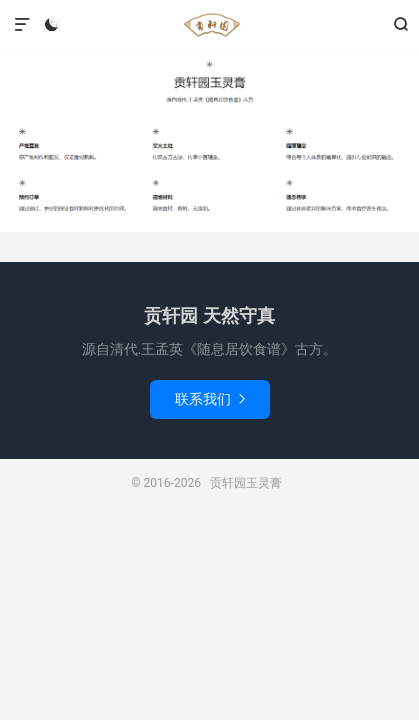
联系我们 (210, 399)
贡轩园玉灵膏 (209, 25)
